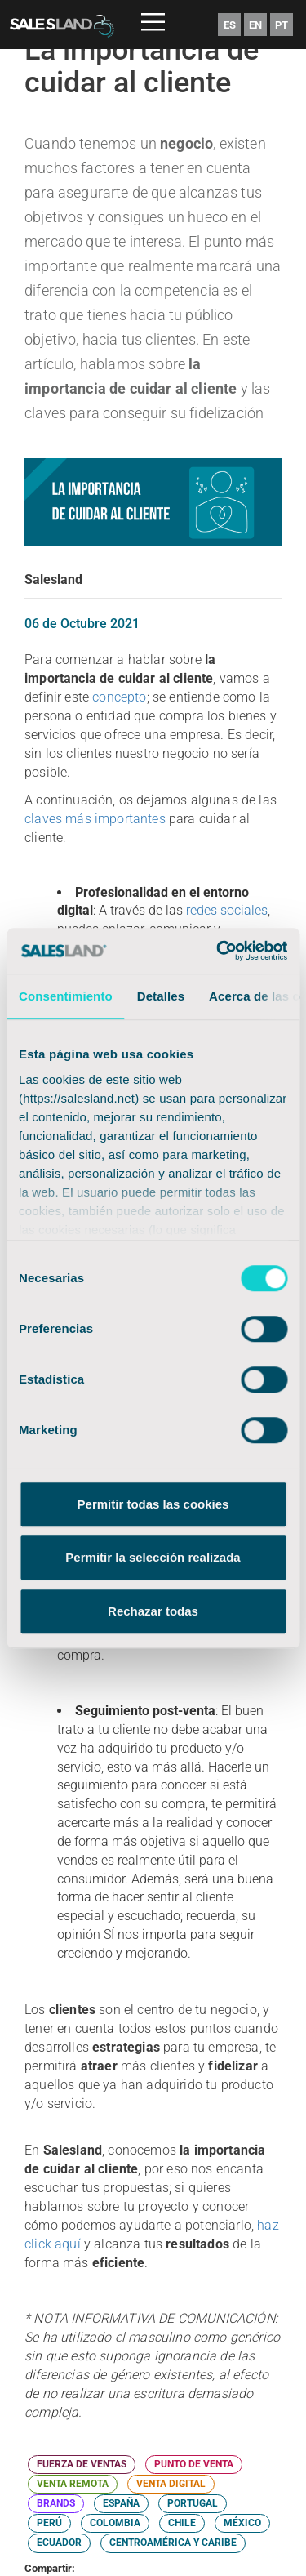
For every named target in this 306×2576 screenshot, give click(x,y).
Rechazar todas (153, 1611)
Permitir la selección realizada (152, 1557)
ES (230, 25)
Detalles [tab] (160, 996)
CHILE (182, 2523)
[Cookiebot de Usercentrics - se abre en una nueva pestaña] (218, 950)
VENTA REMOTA (73, 2483)
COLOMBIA (115, 2523)
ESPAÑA (121, 2503)
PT (281, 25)
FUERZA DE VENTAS (81, 2464)
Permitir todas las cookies (153, 1504)
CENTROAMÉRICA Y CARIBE (173, 2542)
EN (255, 25)
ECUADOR (59, 2542)
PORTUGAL (192, 2503)
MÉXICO (242, 2523)
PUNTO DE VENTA (193, 2464)
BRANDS (56, 2503)
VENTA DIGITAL (171, 2483)
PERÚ (49, 2523)
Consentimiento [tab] (66, 996)
